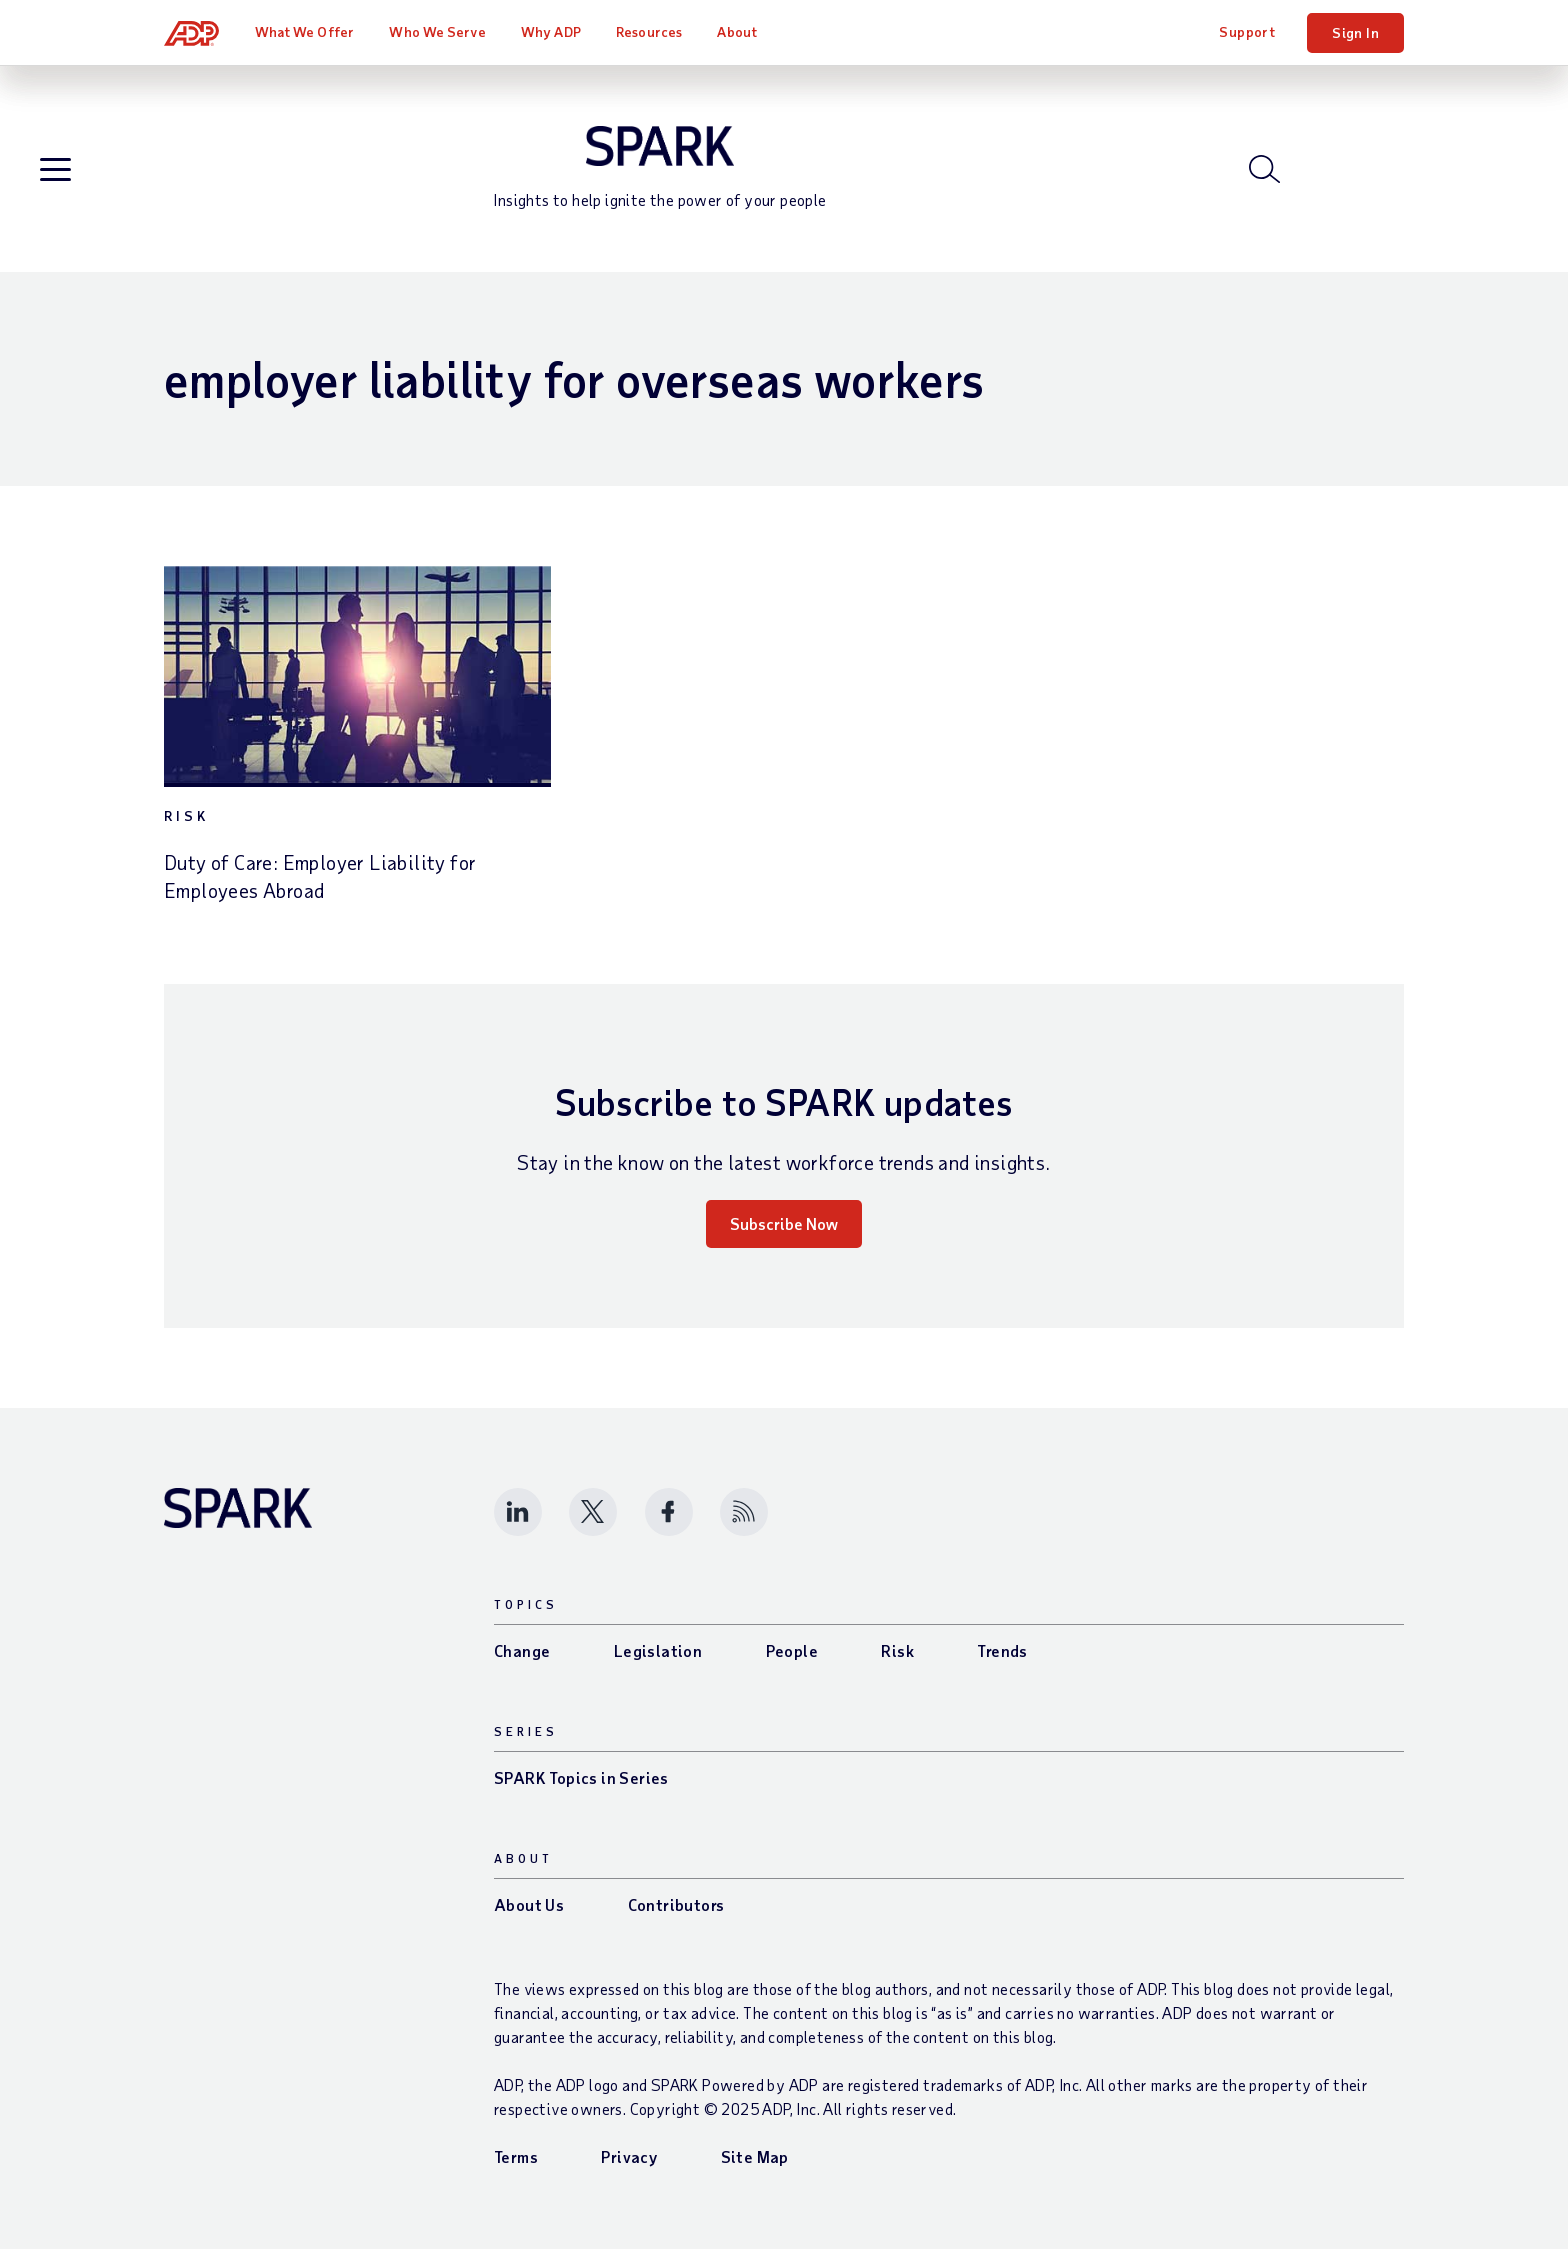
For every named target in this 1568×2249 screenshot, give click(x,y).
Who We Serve (437, 31)
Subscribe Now (784, 1223)
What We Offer (304, 31)
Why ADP (551, 31)
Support (1247, 31)
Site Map (755, 2156)
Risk (186, 815)
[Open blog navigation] (55, 170)
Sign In (1355, 32)
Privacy (629, 2156)
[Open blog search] (1264, 169)
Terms (516, 2156)
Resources (649, 31)
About (737, 31)
